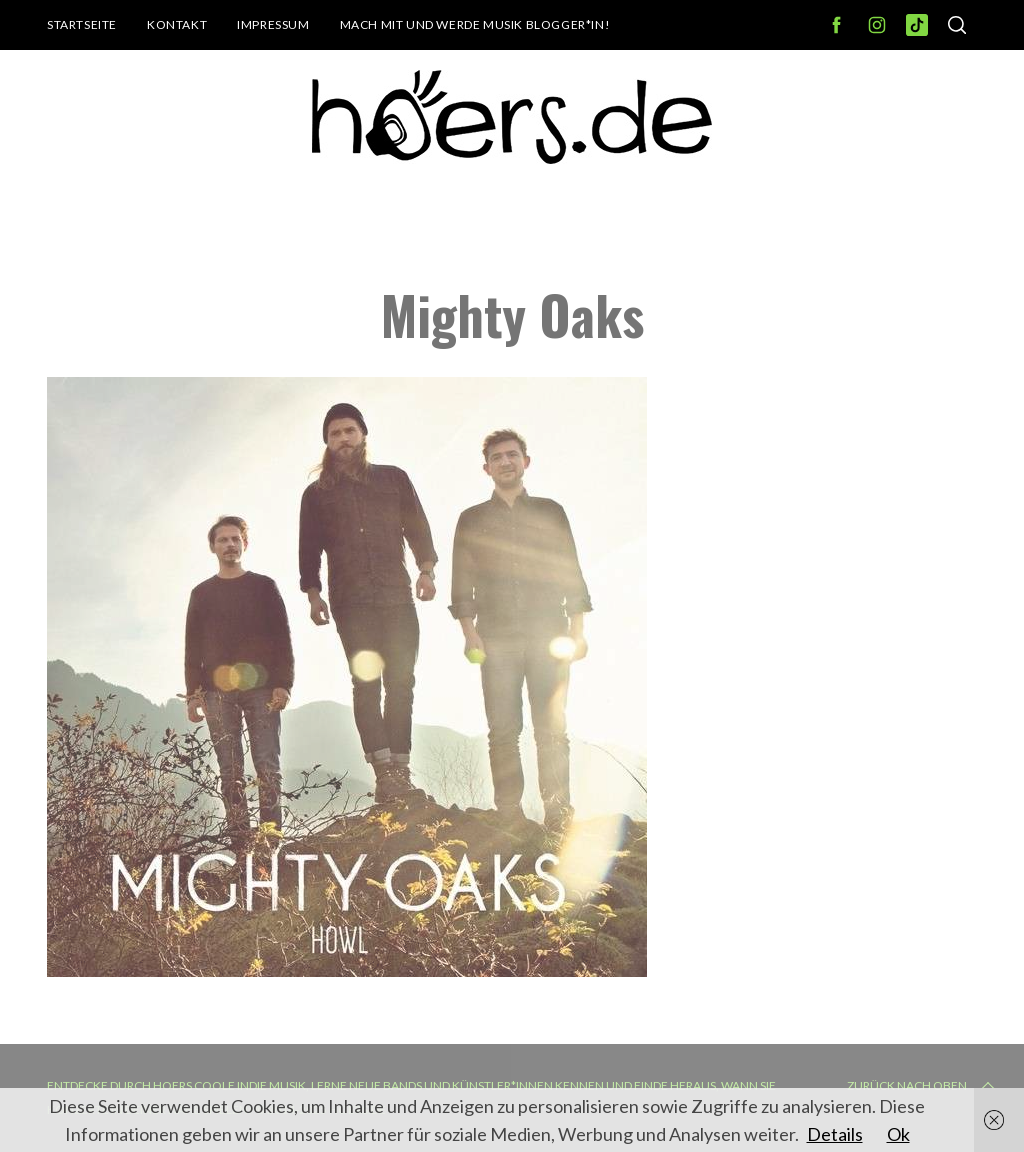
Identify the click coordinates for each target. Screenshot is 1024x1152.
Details (835, 1134)
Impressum (273, 24)
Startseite (82, 24)
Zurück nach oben (923, 1086)
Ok (898, 1134)
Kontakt (177, 24)
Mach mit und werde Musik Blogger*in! (475, 24)
